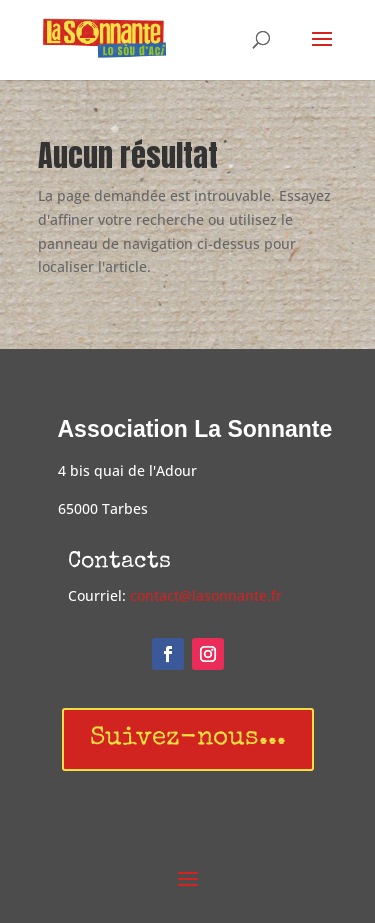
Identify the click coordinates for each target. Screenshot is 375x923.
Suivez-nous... (188, 739)
